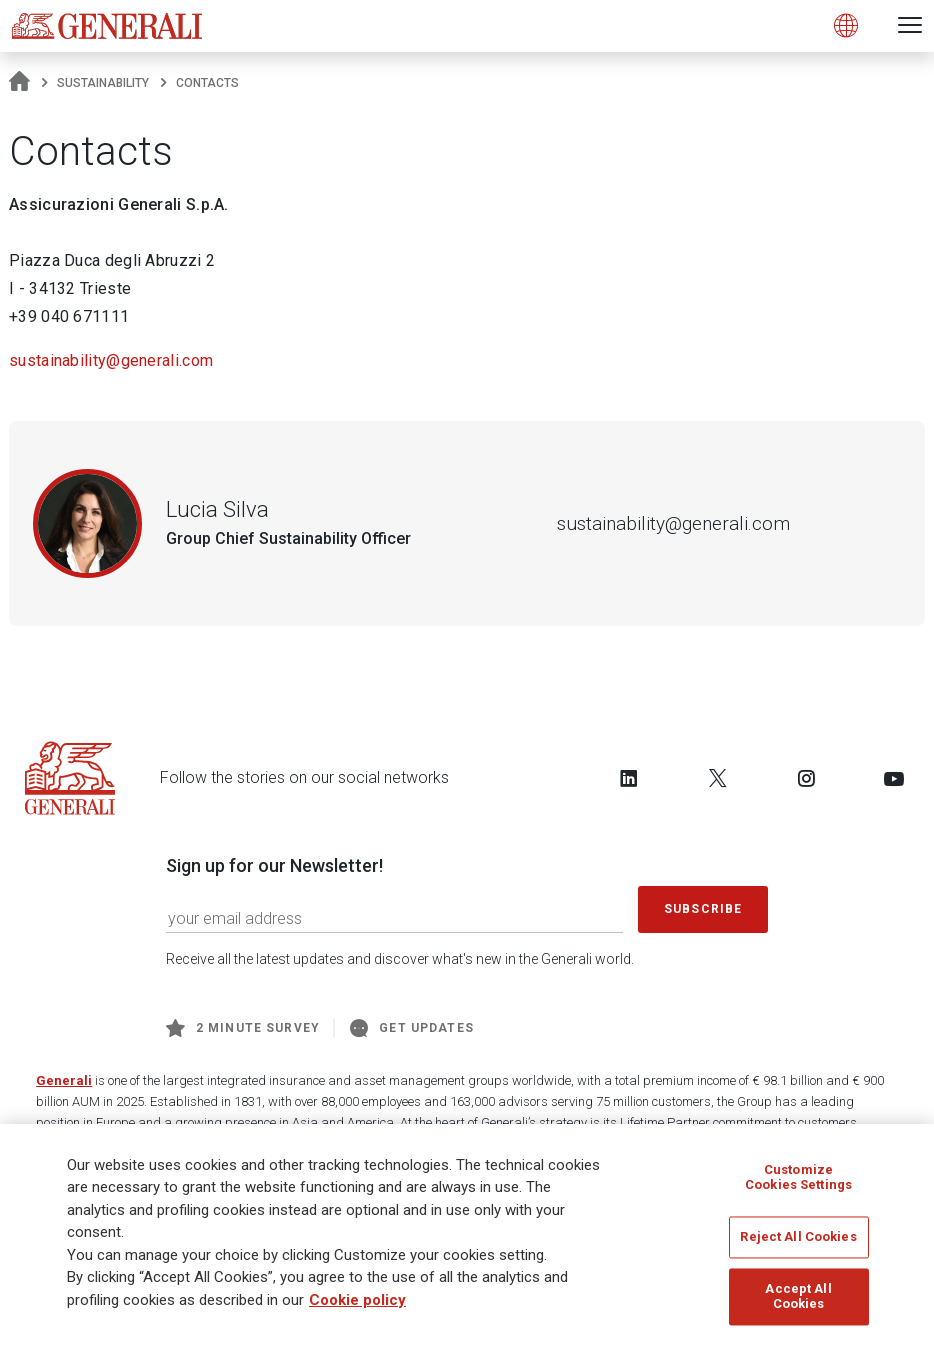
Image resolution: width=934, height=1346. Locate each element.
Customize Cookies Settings (798, 1177)
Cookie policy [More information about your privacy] (357, 1300)
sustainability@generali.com (111, 360)
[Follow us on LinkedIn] (629, 778)
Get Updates (412, 1028)
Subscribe (703, 909)
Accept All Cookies (798, 1296)
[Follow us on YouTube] (894, 778)
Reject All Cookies (798, 1236)
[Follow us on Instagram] (806, 778)
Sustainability (103, 83)
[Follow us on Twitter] (718, 778)
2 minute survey (243, 1028)
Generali (64, 1080)
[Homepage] (19, 83)
